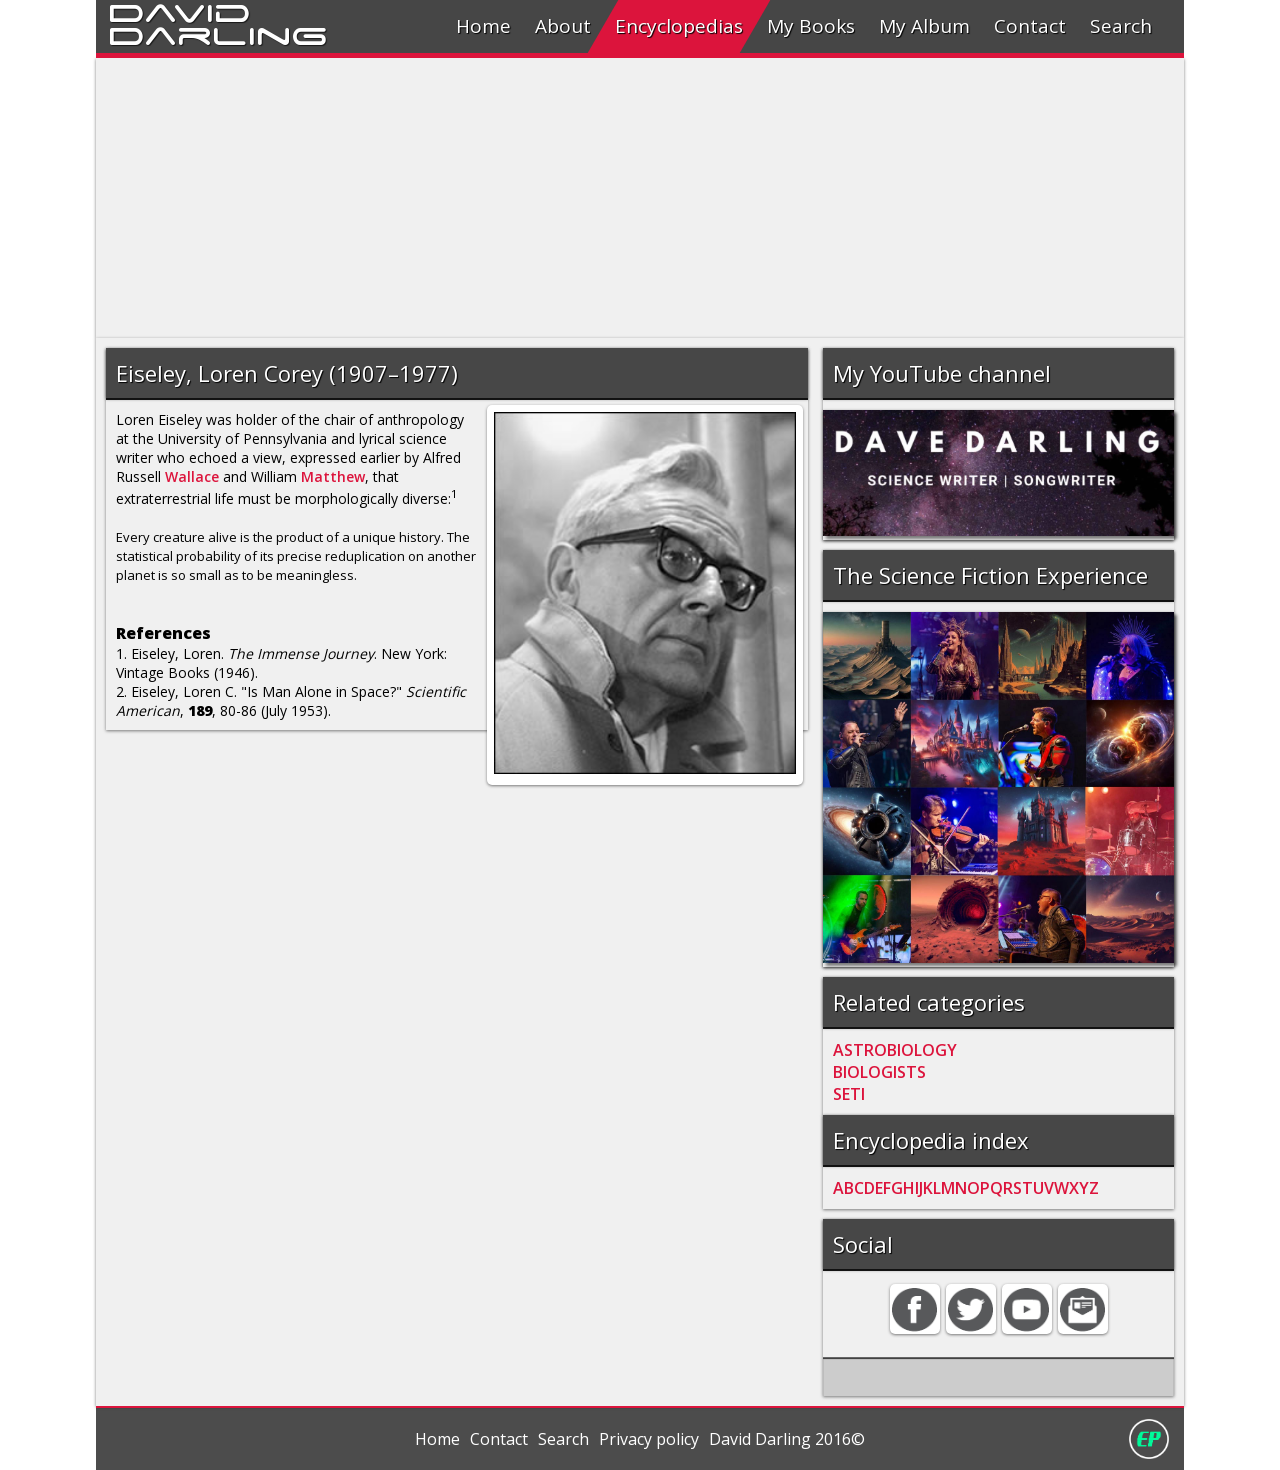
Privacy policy (649, 1439)
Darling (218, 33)
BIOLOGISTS (879, 1072)
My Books (811, 26)
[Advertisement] (640, 198)
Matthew (333, 476)
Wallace (192, 476)
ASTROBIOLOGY (895, 1050)
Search (1121, 26)
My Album (924, 26)
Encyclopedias (679, 26)
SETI (849, 1094)
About (563, 26)
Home (483, 26)
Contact (1030, 26)
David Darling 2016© (787, 1439)
